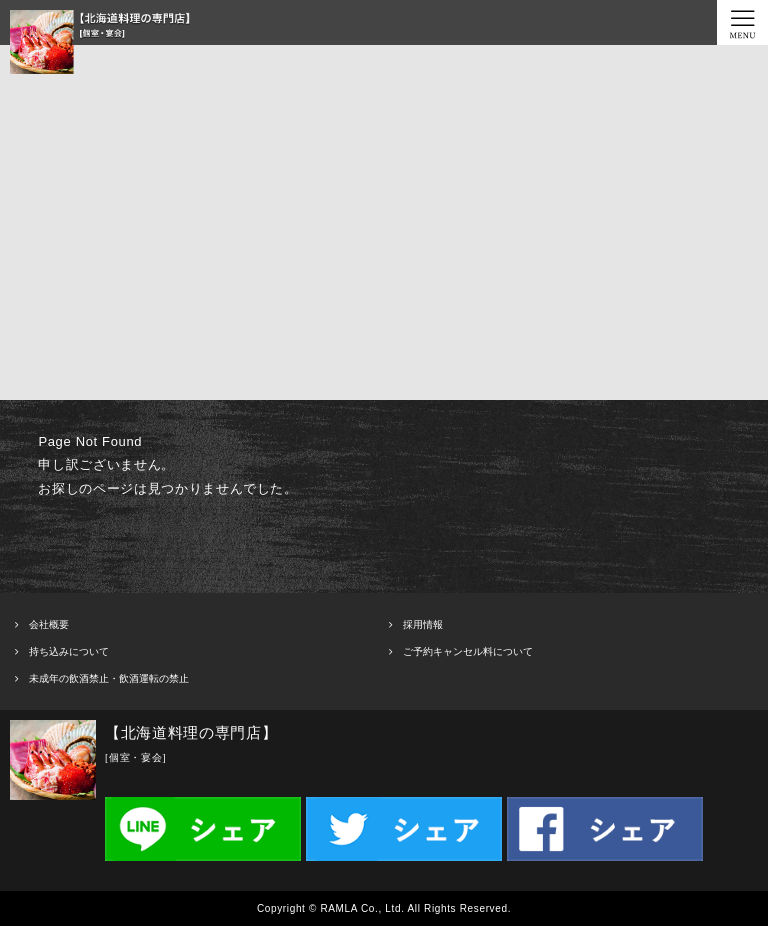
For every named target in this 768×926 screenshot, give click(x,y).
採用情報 (423, 624)
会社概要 (49, 624)
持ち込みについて (69, 651)
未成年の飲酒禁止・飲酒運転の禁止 (109, 678)
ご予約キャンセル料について (468, 651)
